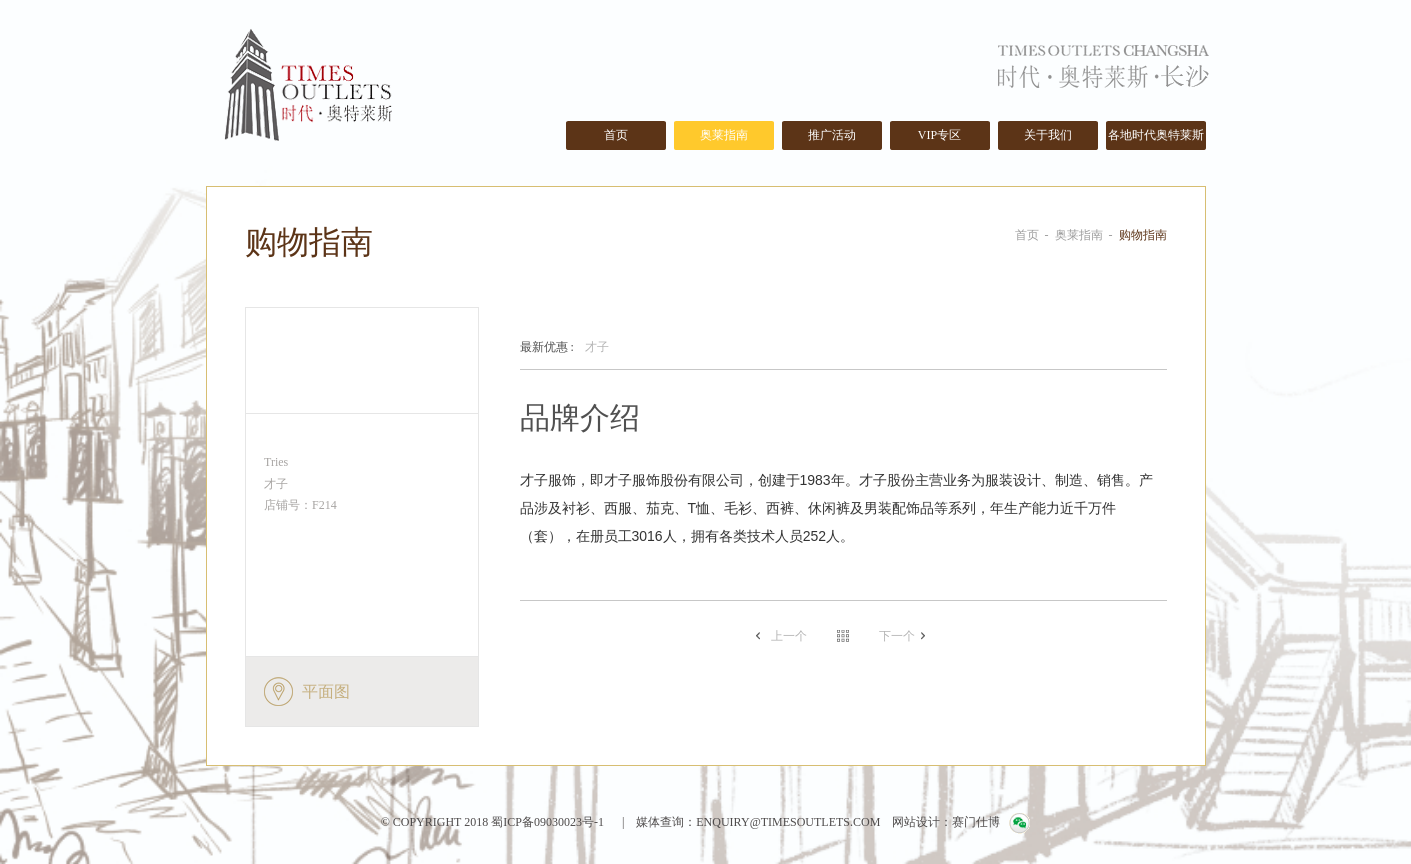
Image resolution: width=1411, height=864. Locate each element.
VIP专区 (939, 135)
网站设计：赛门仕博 (946, 822)
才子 (564, 348)
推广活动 (832, 135)
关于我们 (1048, 135)
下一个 (897, 636)
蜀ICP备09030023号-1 (546, 822)
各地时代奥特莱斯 (1156, 135)
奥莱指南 (724, 135)
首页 (616, 135)
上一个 (789, 636)
